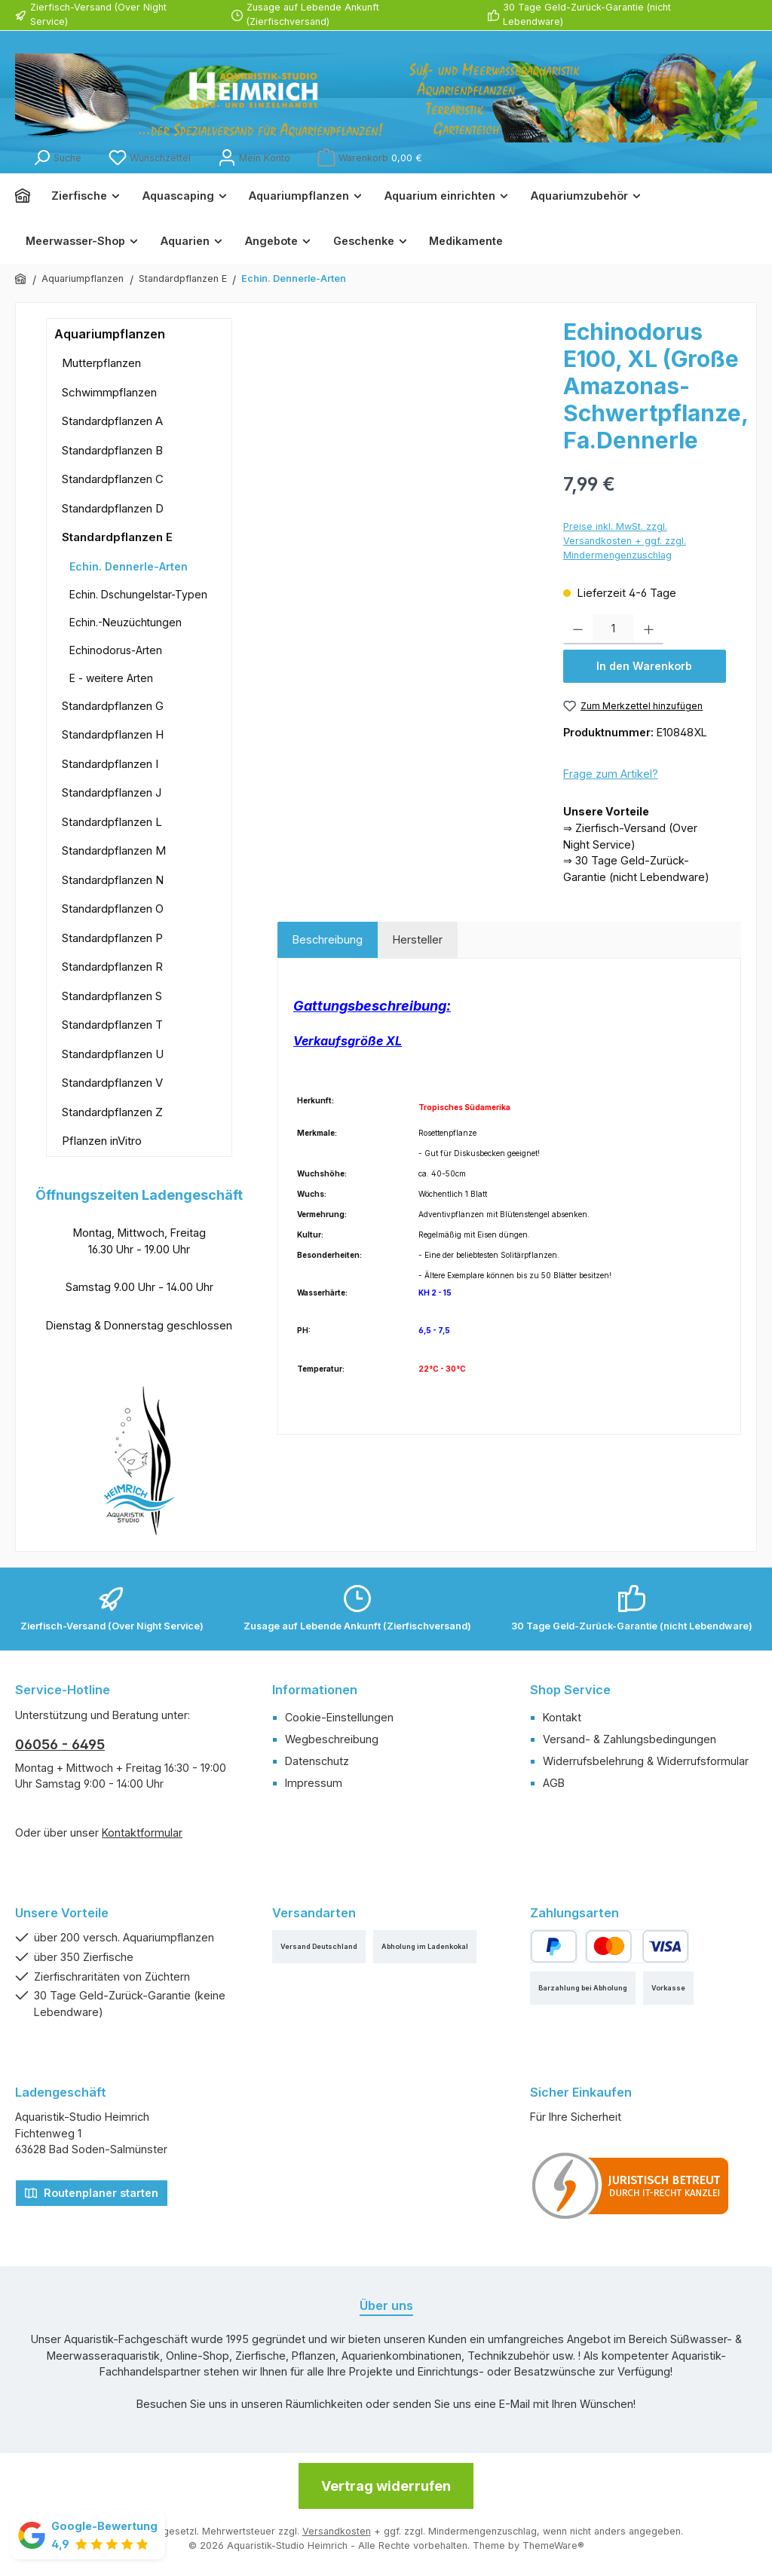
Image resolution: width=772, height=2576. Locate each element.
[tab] (327, 940)
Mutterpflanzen (101, 363)
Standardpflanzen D (113, 508)
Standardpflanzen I (110, 764)
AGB (554, 1782)
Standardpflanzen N (113, 880)
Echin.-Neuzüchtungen (125, 622)
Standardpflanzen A (112, 421)
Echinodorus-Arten (115, 650)
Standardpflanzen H (113, 734)
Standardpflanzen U (113, 1054)
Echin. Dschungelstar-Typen (138, 594)
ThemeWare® (553, 2545)
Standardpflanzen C (113, 479)
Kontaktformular (142, 1832)
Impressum (313, 1782)
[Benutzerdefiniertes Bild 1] (631, 2185)
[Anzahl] (613, 629)
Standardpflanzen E (117, 537)
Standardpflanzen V (112, 1082)
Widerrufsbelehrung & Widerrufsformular (646, 1761)
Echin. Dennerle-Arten (128, 566)
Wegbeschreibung (331, 1739)
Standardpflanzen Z (112, 1112)
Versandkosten (336, 2531)
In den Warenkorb (644, 665)
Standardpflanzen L (112, 822)
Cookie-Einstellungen (339, 1717)
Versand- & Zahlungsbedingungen (629, 1739)
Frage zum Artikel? (610, 773)
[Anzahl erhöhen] (648, 629)
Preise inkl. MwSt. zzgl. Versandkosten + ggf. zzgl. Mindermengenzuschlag (624, 541)
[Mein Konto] (254, 157)
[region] (412, 480)
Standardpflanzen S (112, 996)
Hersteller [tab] (418, 939)
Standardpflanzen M (114, 850)
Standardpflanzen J (111, 792)
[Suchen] (57, 157)
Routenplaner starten (91, 2192)
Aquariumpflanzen (109, 333)
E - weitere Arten (111, 678)
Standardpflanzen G (113, 706)
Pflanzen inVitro (102, 1141)
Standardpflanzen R (112, 966)
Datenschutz (317, 1761)
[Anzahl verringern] (578, 629)
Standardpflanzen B (112, 450)
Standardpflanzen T (112, 1024)
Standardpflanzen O (113, 908)
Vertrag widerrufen (386, 2486)
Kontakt (562, 1717)
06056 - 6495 (60, 1744)
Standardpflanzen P (112, 938)
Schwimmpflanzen (109, 392)
